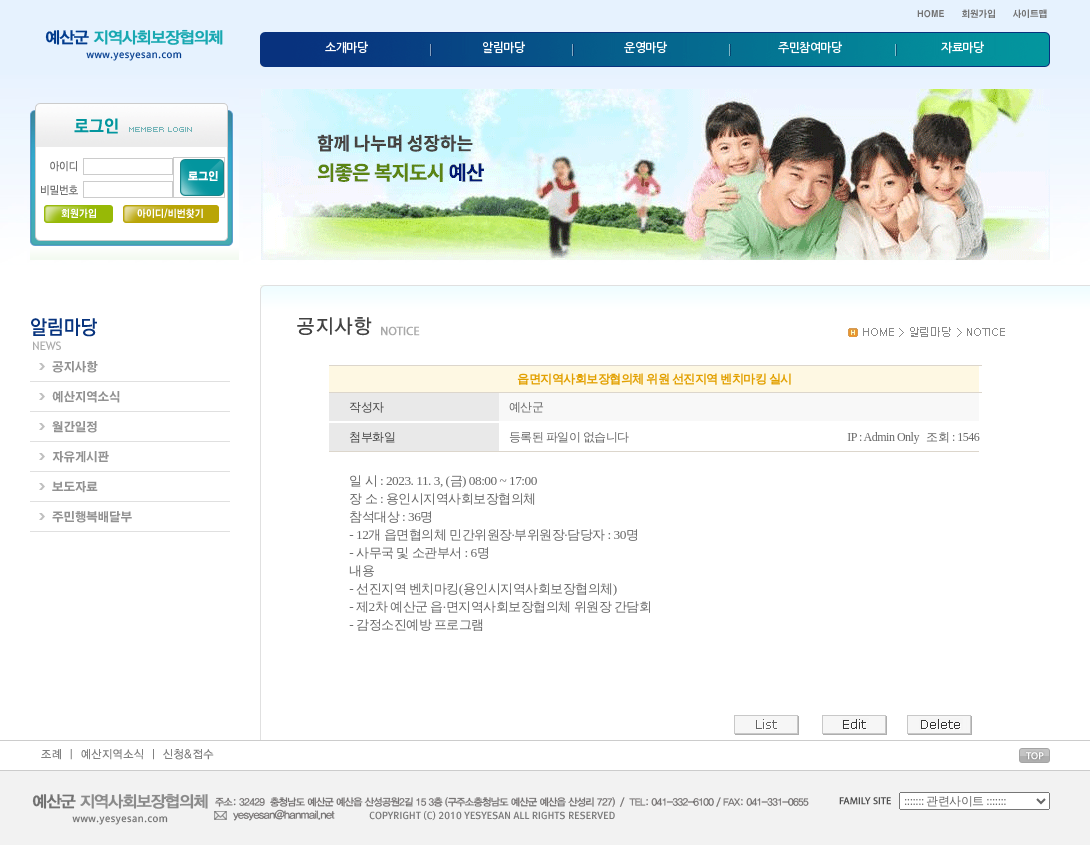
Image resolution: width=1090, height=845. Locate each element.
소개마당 (346, 48)
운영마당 (645, 48)
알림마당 (503, 48)
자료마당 (962, 48)
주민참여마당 (809, 48)
